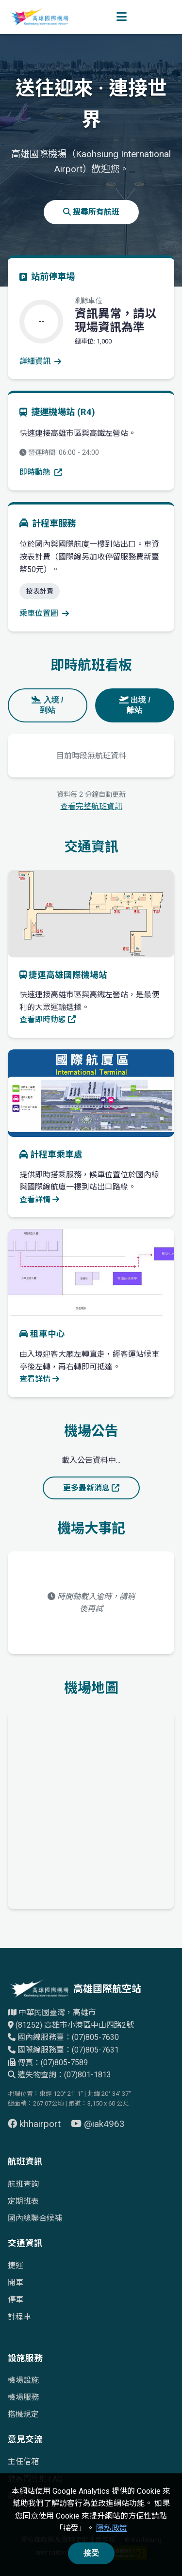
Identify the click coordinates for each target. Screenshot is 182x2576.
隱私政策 (111, 2528)
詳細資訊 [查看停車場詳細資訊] (40, 361)
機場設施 (23, 2380)
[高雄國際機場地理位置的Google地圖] (91, 1808)
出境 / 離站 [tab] (134, 705)
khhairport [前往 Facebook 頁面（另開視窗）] (35, 2123)
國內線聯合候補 (35, 2218)
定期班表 (23, 2201)
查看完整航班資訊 (91, 806)
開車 (15, 2282)
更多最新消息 (91, 1488)
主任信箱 (23, 2461)
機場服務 (23, 2397)
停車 (15, 2299)
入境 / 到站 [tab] (47, 705)
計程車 (19, 2317)
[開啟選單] (121, 17)
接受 (91, 2553)
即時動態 (40, 472)
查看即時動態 (47, 1019)
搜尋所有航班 (91, 211)
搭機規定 (23, 2414)
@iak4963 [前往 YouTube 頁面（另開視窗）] (98, 2123)
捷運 (15, 2265)
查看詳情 (39, 1199)
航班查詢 (23, 2184)
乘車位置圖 (44, 613)
